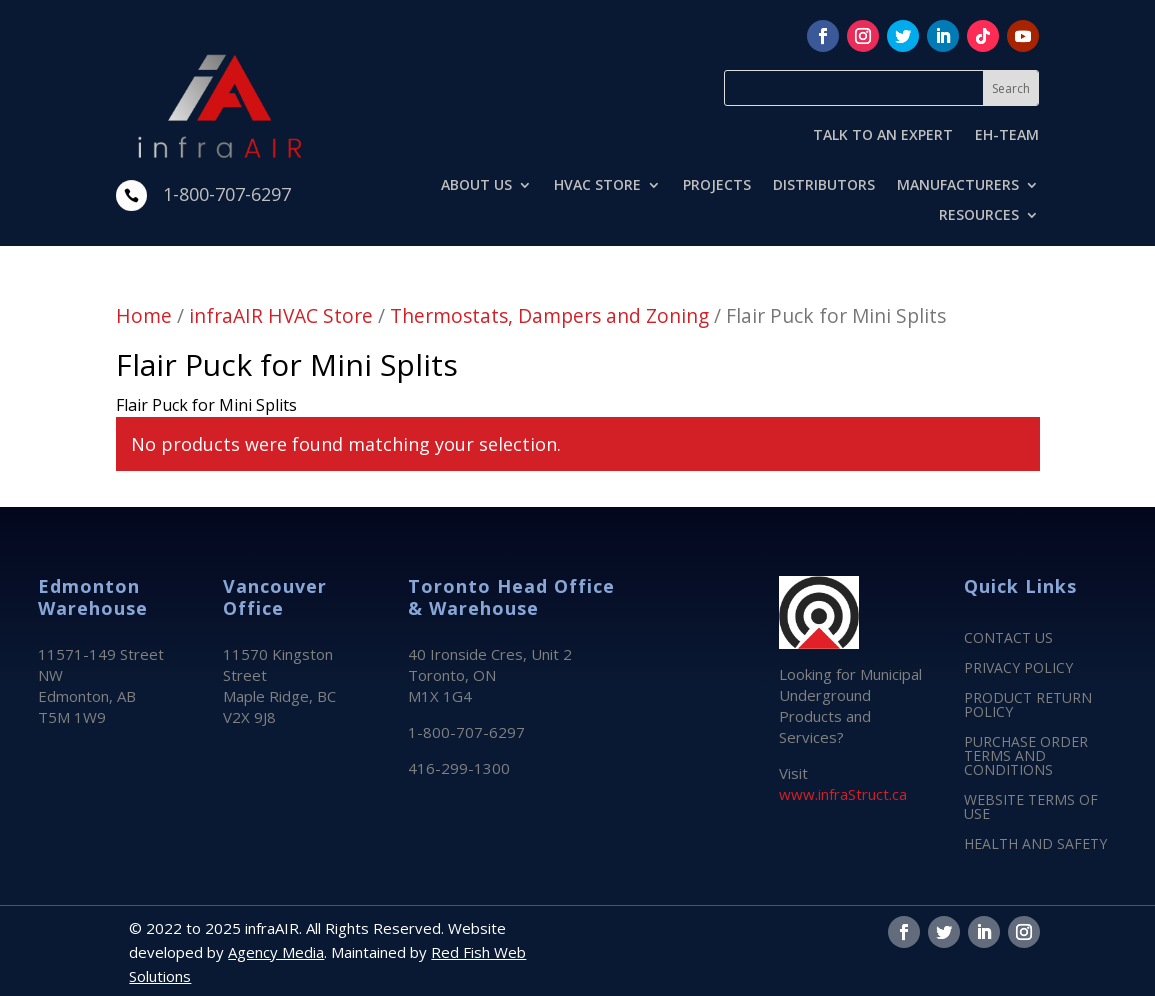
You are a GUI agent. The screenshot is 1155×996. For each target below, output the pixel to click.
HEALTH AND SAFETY (1035, 845)
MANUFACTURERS (958, 186)
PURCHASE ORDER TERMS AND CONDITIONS (1026, 757)
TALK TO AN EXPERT (883, 136)
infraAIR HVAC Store (281, 315)
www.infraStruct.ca (843, 794)
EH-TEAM (1007, 136)
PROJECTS (717, 186)
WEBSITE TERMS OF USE (1031, 808)
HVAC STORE (597, 186)
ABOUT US (476, 186)
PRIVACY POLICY (1018, 669)
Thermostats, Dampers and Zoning (549, 315)
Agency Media (276, 952)
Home (144, 315)
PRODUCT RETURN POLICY (1028, 706)
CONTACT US (1008, 639)
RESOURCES (979, 216)
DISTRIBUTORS (824, 186)
